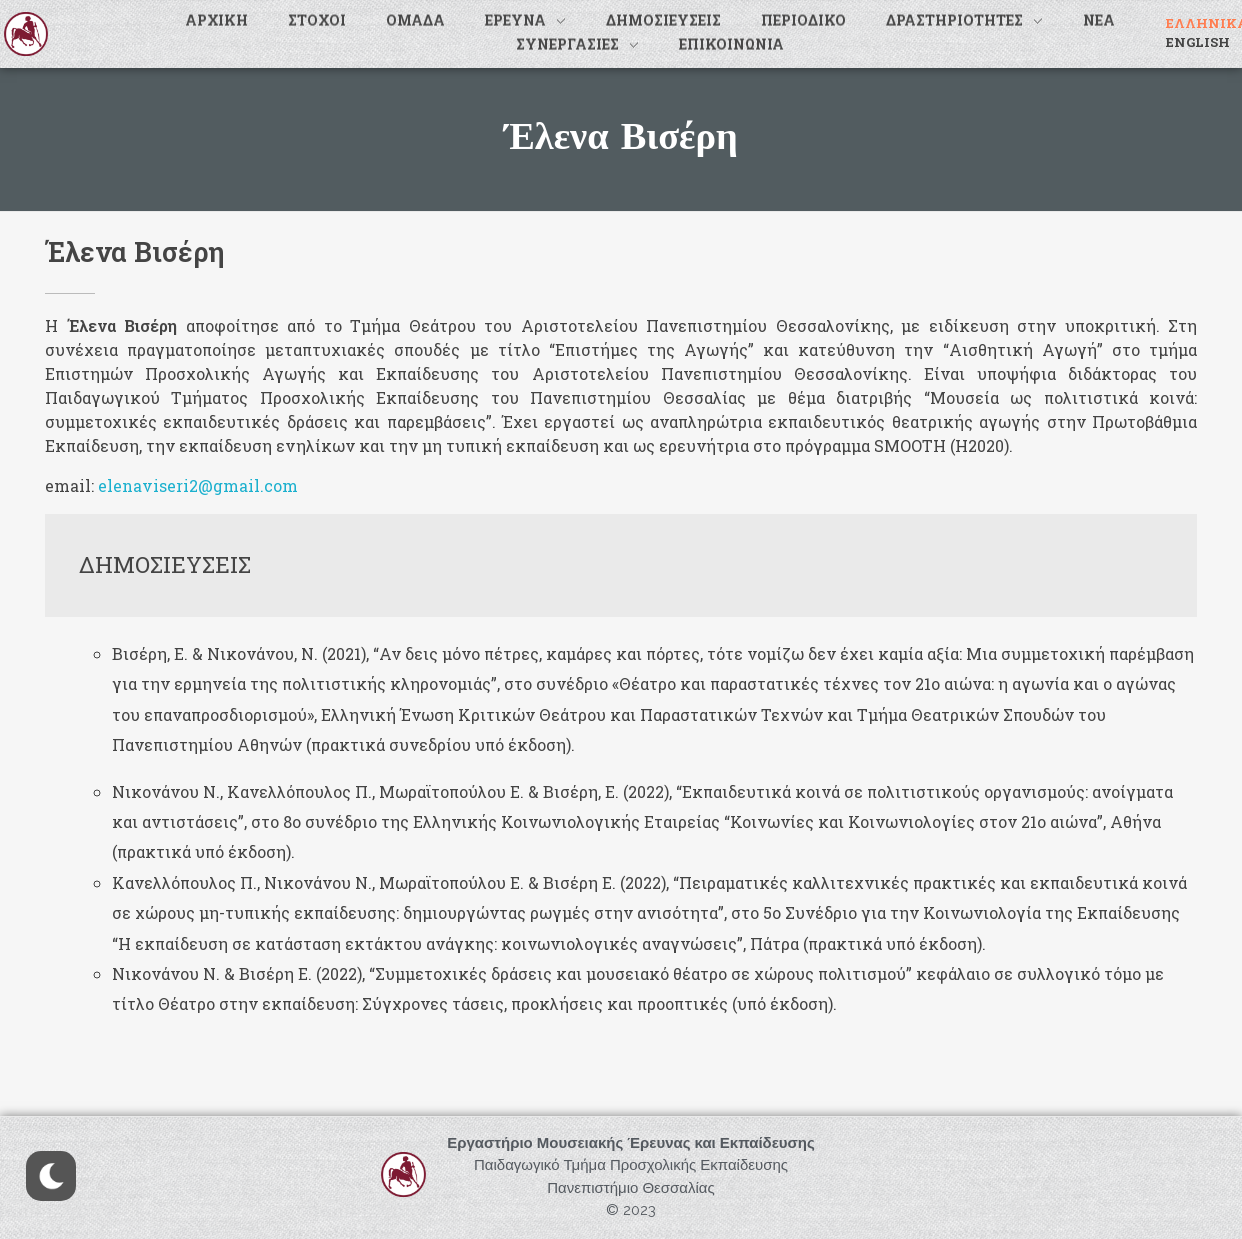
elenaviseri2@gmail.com (198, 485)
